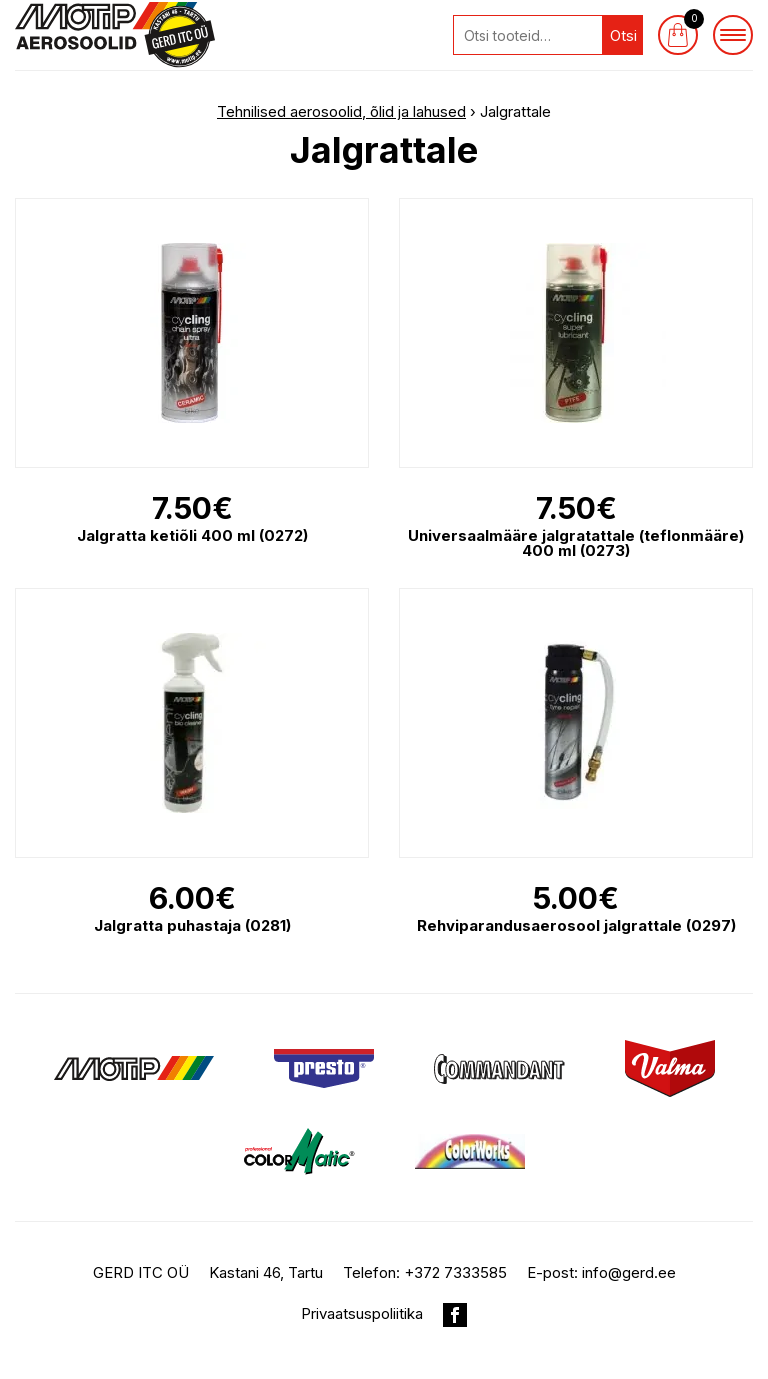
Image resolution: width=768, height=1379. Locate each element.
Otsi (623, 35)
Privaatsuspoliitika (362, 1313)
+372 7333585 (455, 1272)
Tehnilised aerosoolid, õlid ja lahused (341, 111)
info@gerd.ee (629, 1272)
